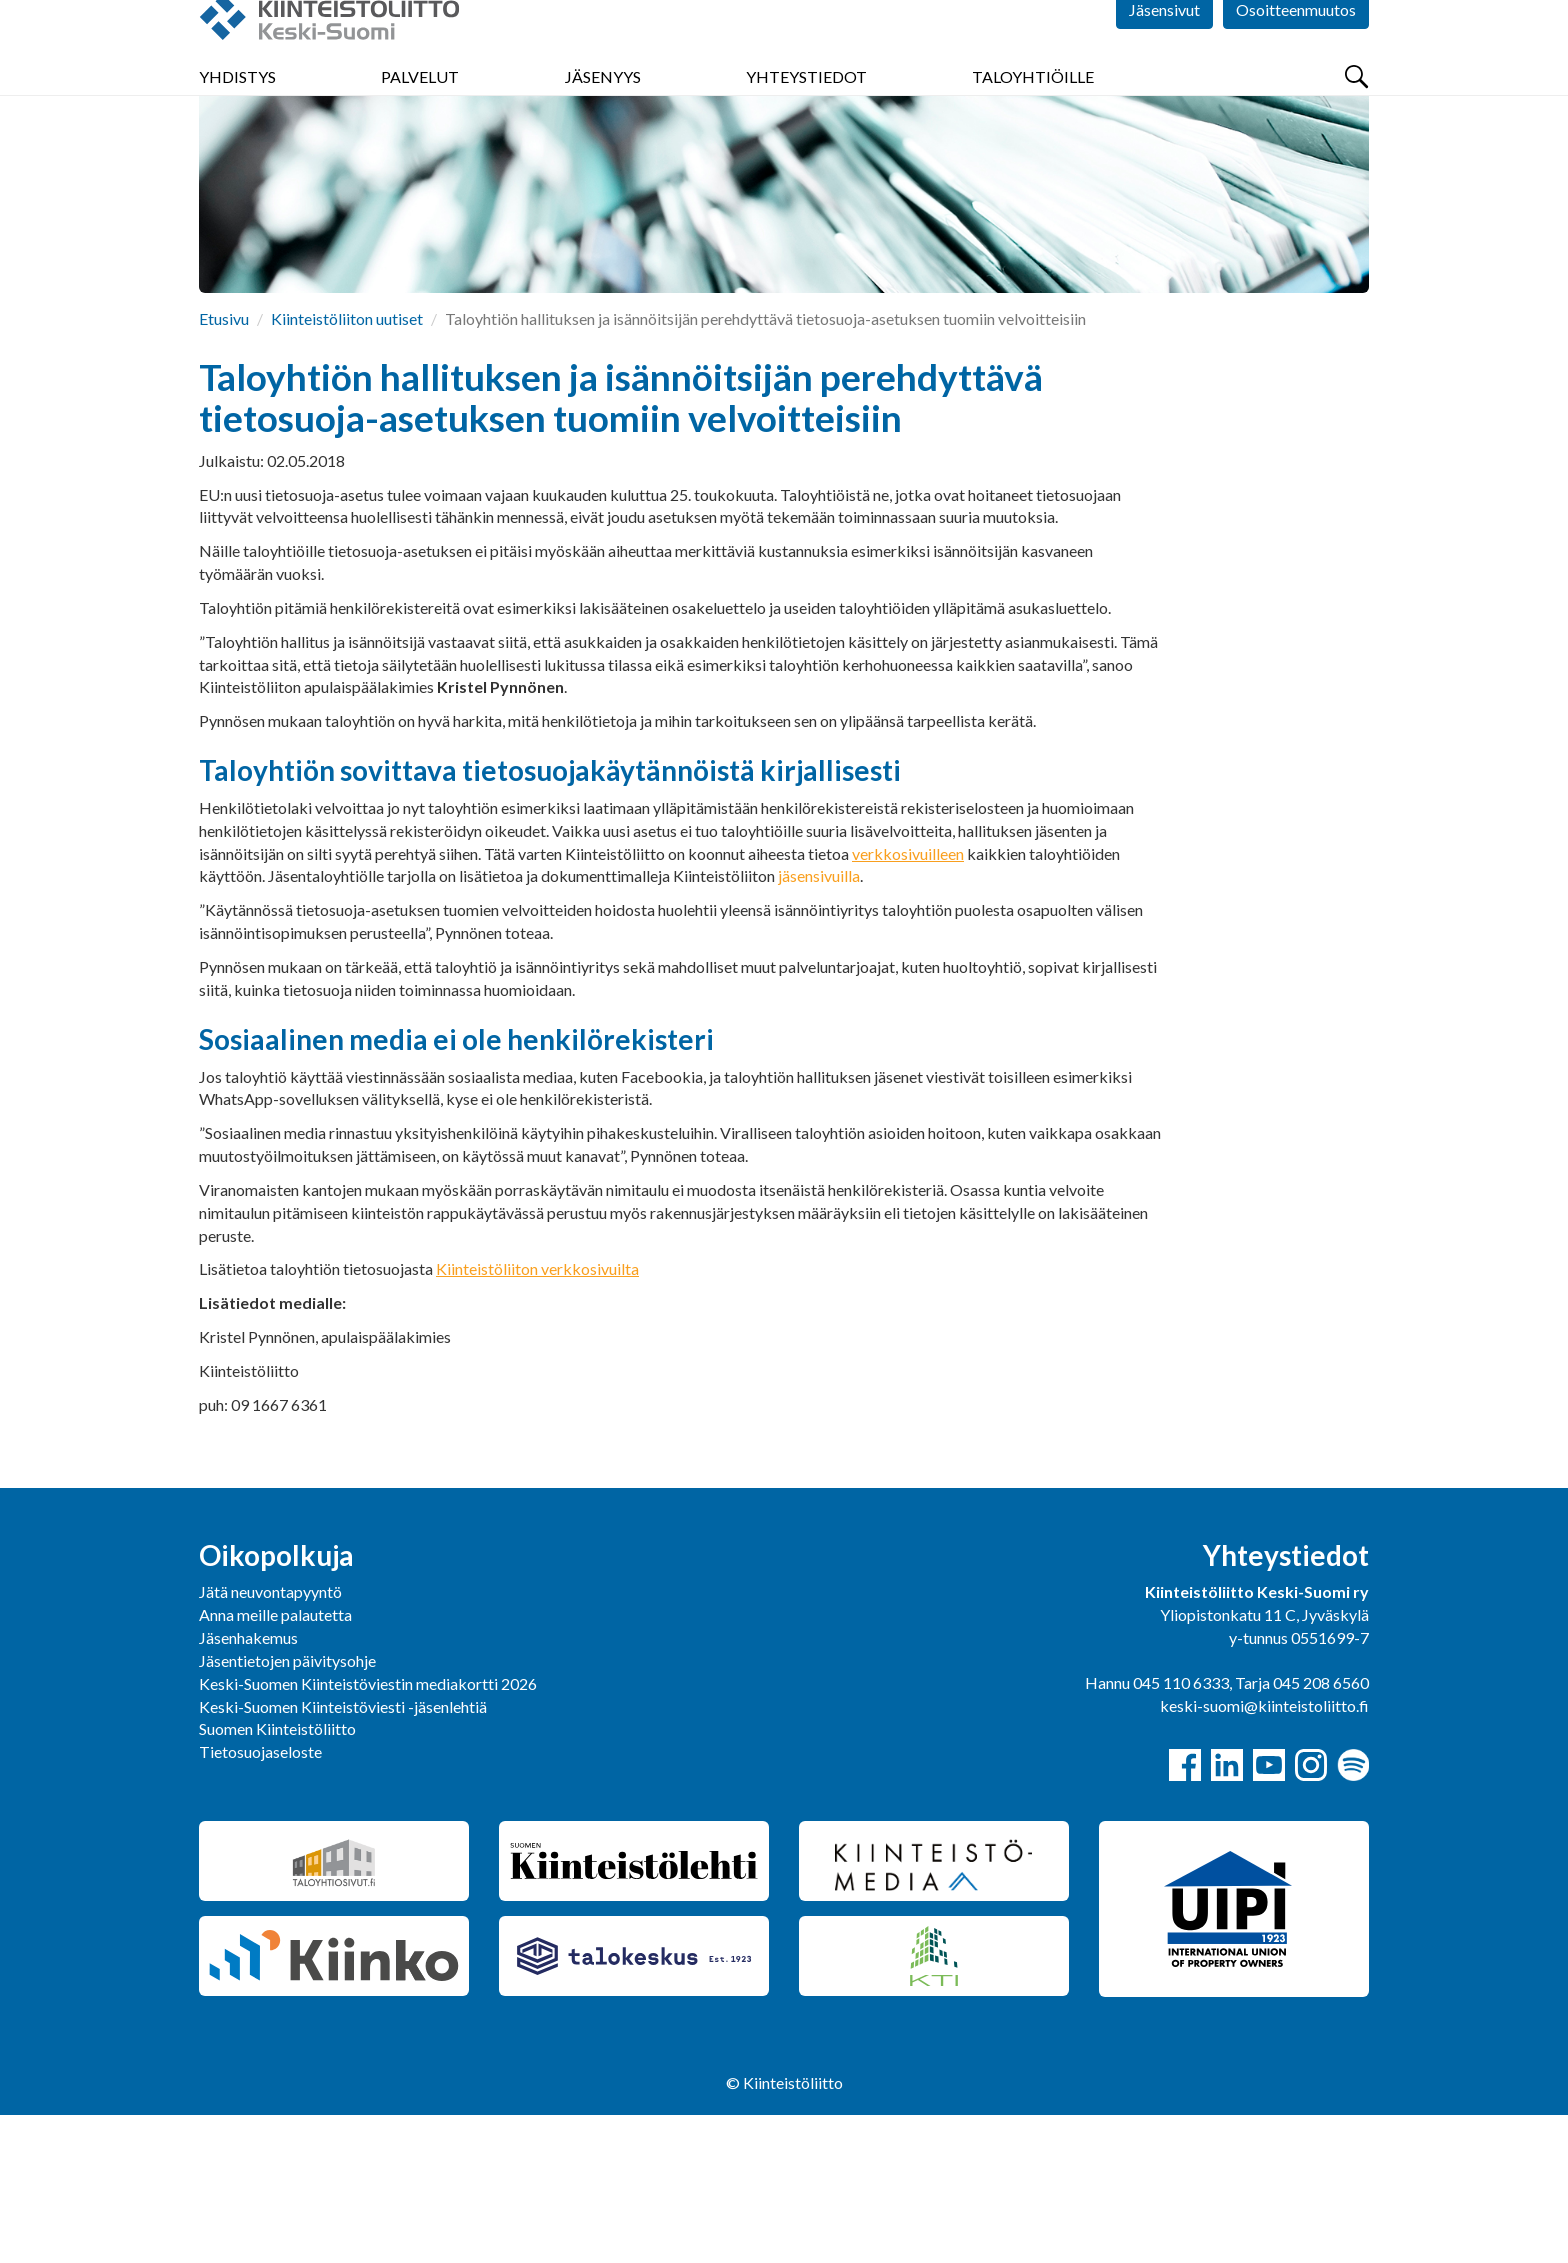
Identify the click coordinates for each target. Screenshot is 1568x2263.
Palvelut (420, 119)
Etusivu (224, 466)
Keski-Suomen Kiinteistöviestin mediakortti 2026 (368, 1831)
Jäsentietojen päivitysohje (287, 1808)
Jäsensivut (1164, 59)
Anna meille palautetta (275, 1762)
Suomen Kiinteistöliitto (277, 1876)
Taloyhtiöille (1033, 119)
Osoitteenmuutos (1296, 59)
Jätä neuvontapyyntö (270, 1739)
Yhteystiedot (806, 119)
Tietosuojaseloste (260, 1899)
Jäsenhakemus (248, 1785)
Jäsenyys (603, 119)
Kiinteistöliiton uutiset (347, 466)
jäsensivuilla (819, 1023)
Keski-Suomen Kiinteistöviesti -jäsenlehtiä (343, 1854)
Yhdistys (237, 119)
